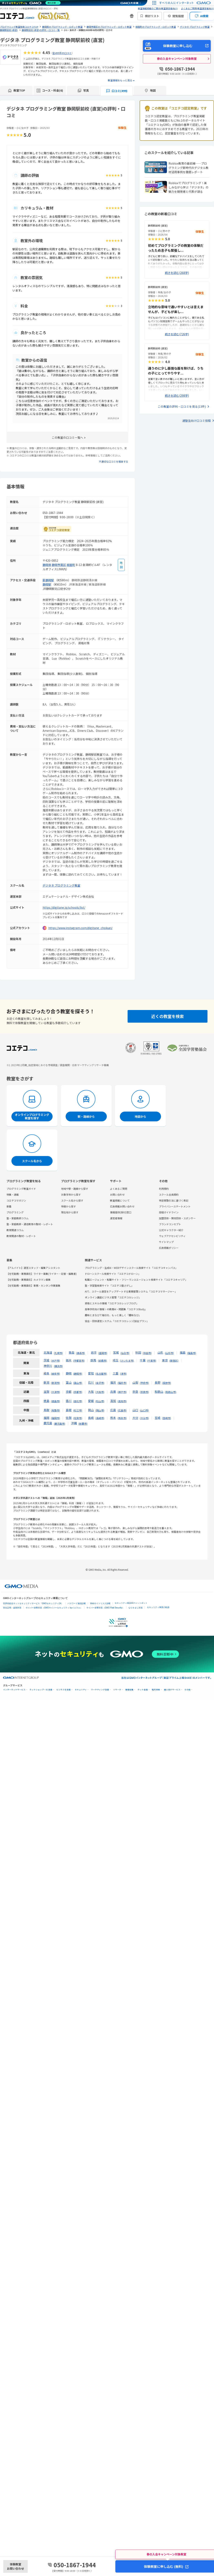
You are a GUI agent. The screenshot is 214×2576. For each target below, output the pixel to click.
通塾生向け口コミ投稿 (196, 421)
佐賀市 (77, 1418)
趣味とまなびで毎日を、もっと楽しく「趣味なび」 (113, 1315)
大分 (135, 1418)
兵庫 (113, 1392)
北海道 (48, 1352)
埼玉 (115, 1360)
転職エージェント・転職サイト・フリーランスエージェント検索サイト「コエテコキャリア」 (136, 1279)
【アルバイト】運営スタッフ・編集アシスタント (33, 1267)
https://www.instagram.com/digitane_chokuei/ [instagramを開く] (80, 928)
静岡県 (47, 565)
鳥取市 (55, 1410)
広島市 (122, 1410)
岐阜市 (55, 1373)
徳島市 (55, 1401)
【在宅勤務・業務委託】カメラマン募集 (29, 1279)
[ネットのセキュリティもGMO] (31, 3)
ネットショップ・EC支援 (41, 1689)
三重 (115, 1373)
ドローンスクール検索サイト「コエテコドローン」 (113, 1273)
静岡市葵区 (59, 565)
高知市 (122, 1401)
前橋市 (102, 1360)
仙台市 (125, 1353)
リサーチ (117, 1689)
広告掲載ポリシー (169, 1247)
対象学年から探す (71, 1194)
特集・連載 (13, 1194)
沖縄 (74, 1423)
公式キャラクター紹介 (171, 1230)
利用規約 (164, 1188)
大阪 (91, 1392)
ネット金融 (143, 1689)
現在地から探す (69, 1212)
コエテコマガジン (16, 1200)
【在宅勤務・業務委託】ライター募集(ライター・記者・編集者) (42, 1273)
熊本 (113, 1418)
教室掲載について (120, 1200)
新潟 (46, 1382)
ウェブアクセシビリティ (172, 1236)
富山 (69, 1382)
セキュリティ (81, 1689)
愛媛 (91, 1401)
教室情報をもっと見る (120, 80)
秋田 (138, 1352)
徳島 (46, 1401)
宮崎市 (166, 1418)
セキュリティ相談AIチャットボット (131, 1603)
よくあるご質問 (118, 1188)
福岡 (46, 1418)
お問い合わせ (117, 1194)
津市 (123, 1373)
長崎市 (100, 1418)
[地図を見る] (121, 565)
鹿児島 (48, 1423)
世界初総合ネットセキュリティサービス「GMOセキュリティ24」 (33, 1603)
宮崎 (157, 1418)
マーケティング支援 (100, 1689)
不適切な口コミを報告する (113, 461)
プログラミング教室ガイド (21, 1188)
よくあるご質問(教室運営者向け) (197, 8)
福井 (113, 1382)
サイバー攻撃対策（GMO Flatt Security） (105, 1608)
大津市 (55, 1392)
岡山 (91, 1410)
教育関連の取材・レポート (21, 1236)
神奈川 (48, 1366)
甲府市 (144, 1382)
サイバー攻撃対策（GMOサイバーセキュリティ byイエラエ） (54, 1608)
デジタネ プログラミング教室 (61, 885)
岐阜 (46, 1373)
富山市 (77, 1382)
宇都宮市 (79, 1360)
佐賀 (69, 1418)
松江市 (77, 1410)
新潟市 (55, 1382)
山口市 (144, 1410)
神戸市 (122, 1392)
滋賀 (46, 1392)
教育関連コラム (15, 1230)
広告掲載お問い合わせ (122, 1206)
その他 (187, 1689)
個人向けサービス (172, 1689)
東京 (165, 1360)
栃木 (69, 1360)
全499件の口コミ (62, 53)
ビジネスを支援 (63, 1689)
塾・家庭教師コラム (18, 1218)
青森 (71, 1352)
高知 (113, 1401)
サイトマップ (166, 1242)
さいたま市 (127, 1360)
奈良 (135, 1392)
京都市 (77, 1392)
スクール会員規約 (169, 1194)
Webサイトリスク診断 (100, 1603)
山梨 (135, 1382)
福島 (182, 1352)
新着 (9, 1206)
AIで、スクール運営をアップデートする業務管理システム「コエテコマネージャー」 (131, 1291)
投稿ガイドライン (169, 1212)
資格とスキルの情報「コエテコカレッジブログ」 (112, 1303)
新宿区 (174, 1360)
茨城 (46, 1360)
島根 (69, 1410)
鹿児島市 (59, 1423)
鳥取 (46, 1410)
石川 (91, 1382)
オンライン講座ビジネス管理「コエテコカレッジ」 (113, 1297)
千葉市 (151, 1360)
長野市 (166, 1382)
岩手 (94, 1352)
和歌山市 (170, 1392)
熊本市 (122, 1418)
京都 (69, 1392)
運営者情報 (116, 1218)
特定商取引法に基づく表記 (173, 1200)
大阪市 (100, 1392)
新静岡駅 (48, 580)
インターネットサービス (14, 1689)
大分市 (144, 1418)
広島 (113, 1410)
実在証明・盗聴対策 (12, 1608)
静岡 (69, 1373)
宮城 (116, 1352)
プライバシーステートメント (175, 1206)
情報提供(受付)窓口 (120, 1212)
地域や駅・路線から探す (74, 1188)
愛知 (91, 1373)
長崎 (91, 1418)
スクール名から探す (72, 1200)
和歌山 (159, 1392)
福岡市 (55, 1418)
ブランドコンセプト (170, 1224)
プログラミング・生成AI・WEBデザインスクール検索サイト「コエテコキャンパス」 (131, 1267)
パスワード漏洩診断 (76, 1603)
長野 (157, 1382)
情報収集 (129, 1689)
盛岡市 (102, 1353)
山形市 (169, 1353)
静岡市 (77, 1373)
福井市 (122, 1382)
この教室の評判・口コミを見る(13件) (182, 406)
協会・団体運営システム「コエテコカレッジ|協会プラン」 (117, 1321)
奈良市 (144, 1392)
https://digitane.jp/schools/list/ (64, 907)
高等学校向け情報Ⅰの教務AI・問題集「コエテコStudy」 (116, 1309)
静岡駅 (47, 584)
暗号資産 (156, 1689)
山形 (160, 1352)
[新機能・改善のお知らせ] (132, 16)
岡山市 (100, 1410)
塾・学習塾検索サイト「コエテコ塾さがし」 (109, 1285)
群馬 (93, 1360)
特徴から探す (68, 1206)
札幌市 (58, 1353)
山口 (135, 1410)
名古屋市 (101, 1373)
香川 (69, 1401)
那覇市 (83, 1423)
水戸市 (55, 1360)
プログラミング (15, 1212)
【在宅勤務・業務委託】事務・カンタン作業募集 (33, 1285)
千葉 (143, 1360)
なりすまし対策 (135, 1608)
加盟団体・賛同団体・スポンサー (177, 1218)
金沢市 (100, 1382)
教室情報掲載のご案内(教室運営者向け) (158, 8)
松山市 (100, 1401)
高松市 (77, 1401)
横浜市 (58, 1366)
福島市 (191, 1353)
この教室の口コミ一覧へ (67, 437)
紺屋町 (71, 565)
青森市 (80, 1353)
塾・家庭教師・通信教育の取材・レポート (30, 1224)
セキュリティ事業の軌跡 (158, 1607)
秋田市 (147, 1353)
